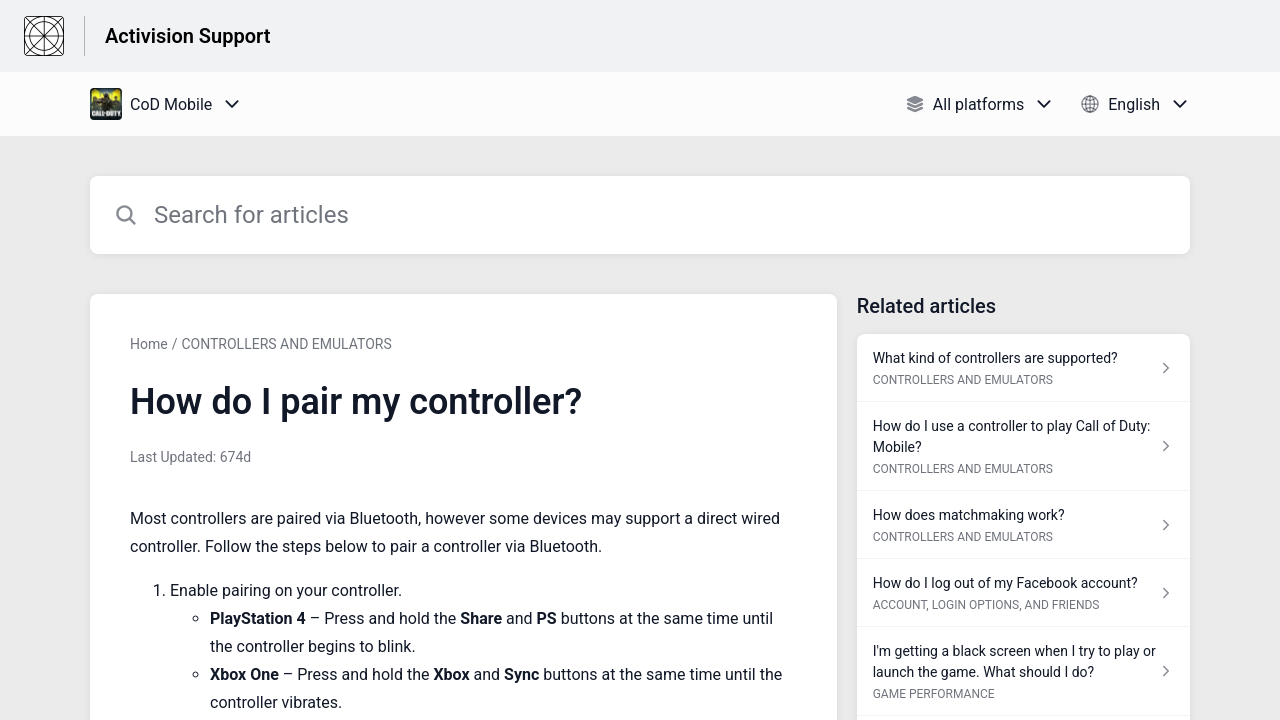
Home (149, 344)
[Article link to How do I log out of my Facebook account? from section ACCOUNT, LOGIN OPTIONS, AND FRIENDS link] (1023, 593)
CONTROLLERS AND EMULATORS (286, 344)
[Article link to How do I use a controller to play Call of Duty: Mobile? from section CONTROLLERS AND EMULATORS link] (1023, 446)
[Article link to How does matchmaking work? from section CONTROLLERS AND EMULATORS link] (1023, 525)
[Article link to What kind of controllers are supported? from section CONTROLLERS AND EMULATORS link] (1023, 368)
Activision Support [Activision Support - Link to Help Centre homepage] (187, 36)
